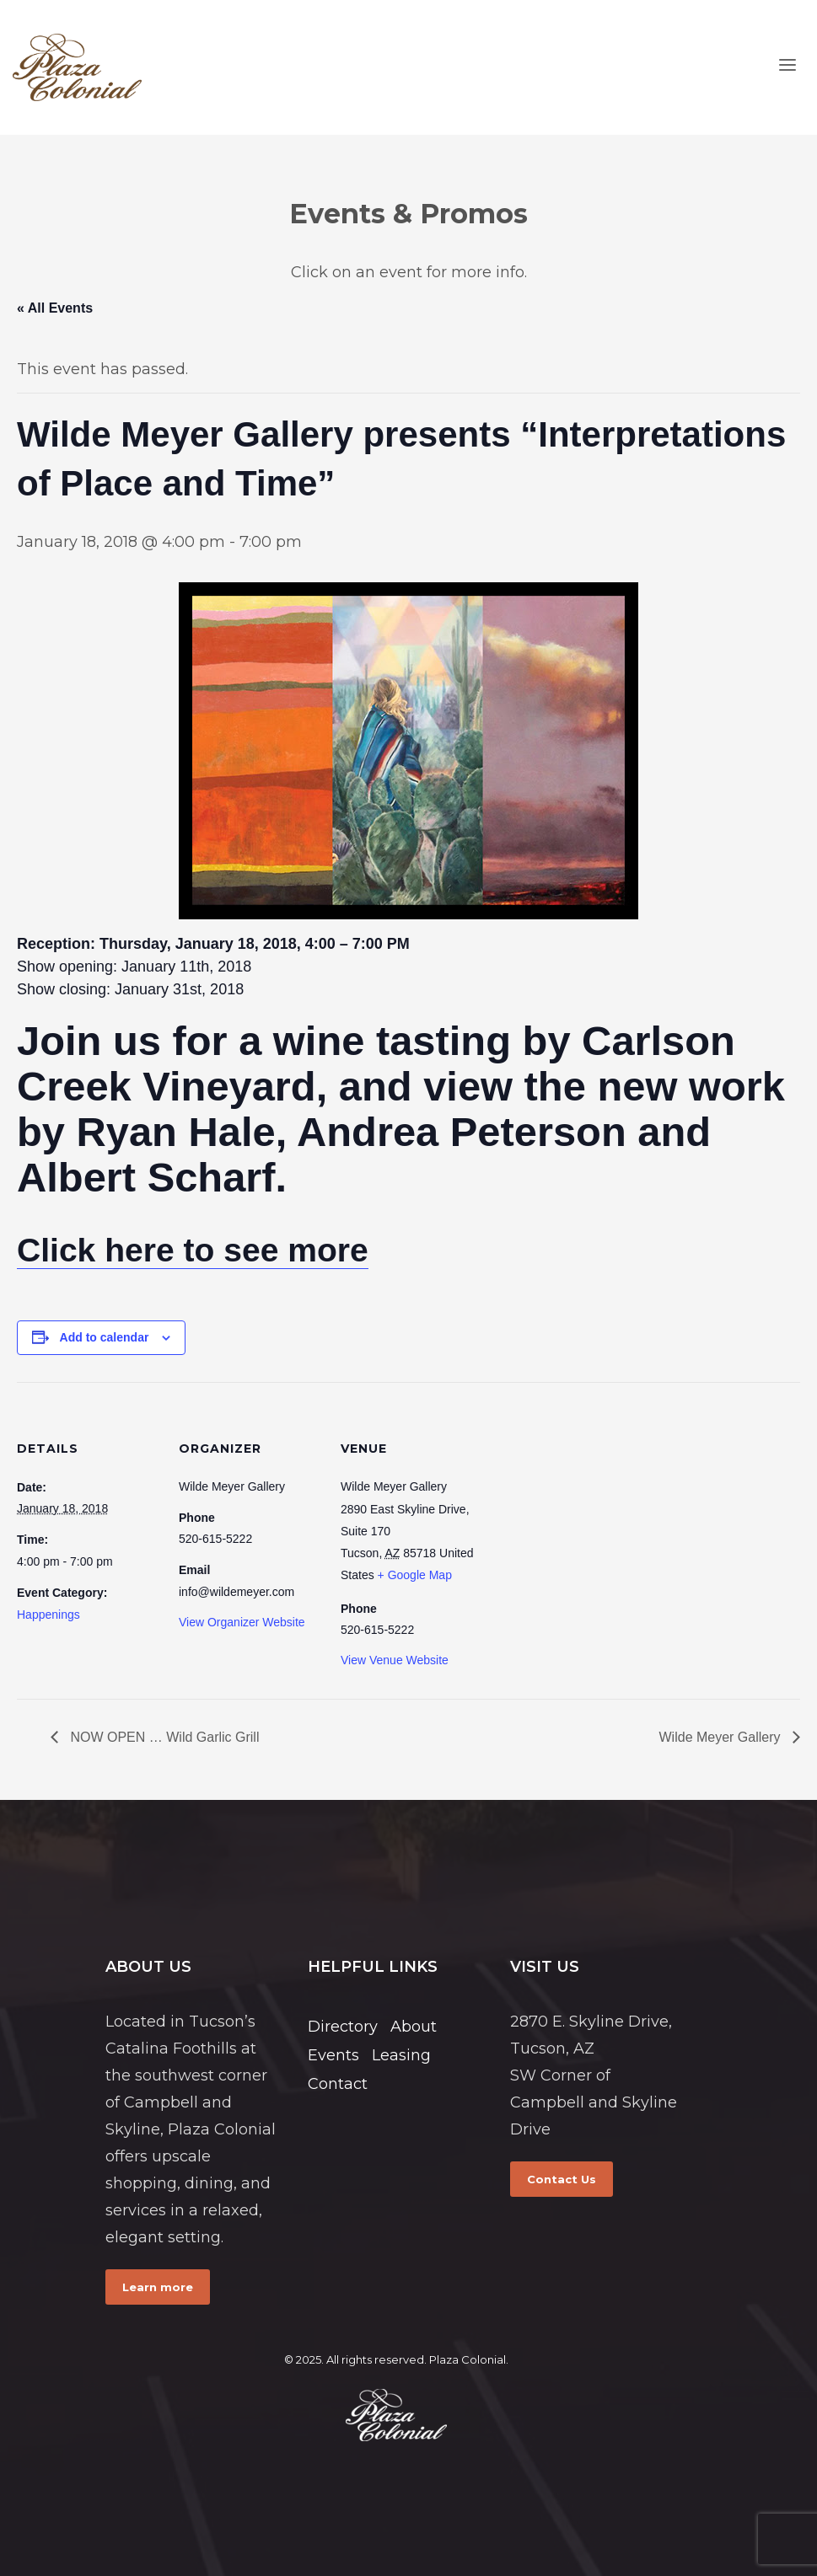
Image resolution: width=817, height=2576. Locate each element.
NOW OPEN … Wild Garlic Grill (163, 1737)
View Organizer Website (242, 1622)
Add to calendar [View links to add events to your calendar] (104, 1337)
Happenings (48, 1614)
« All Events (55, 308)
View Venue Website (395, 1660)
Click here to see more (192, 1250)
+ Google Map (415, 1575)
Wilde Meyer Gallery (721, 1737)
